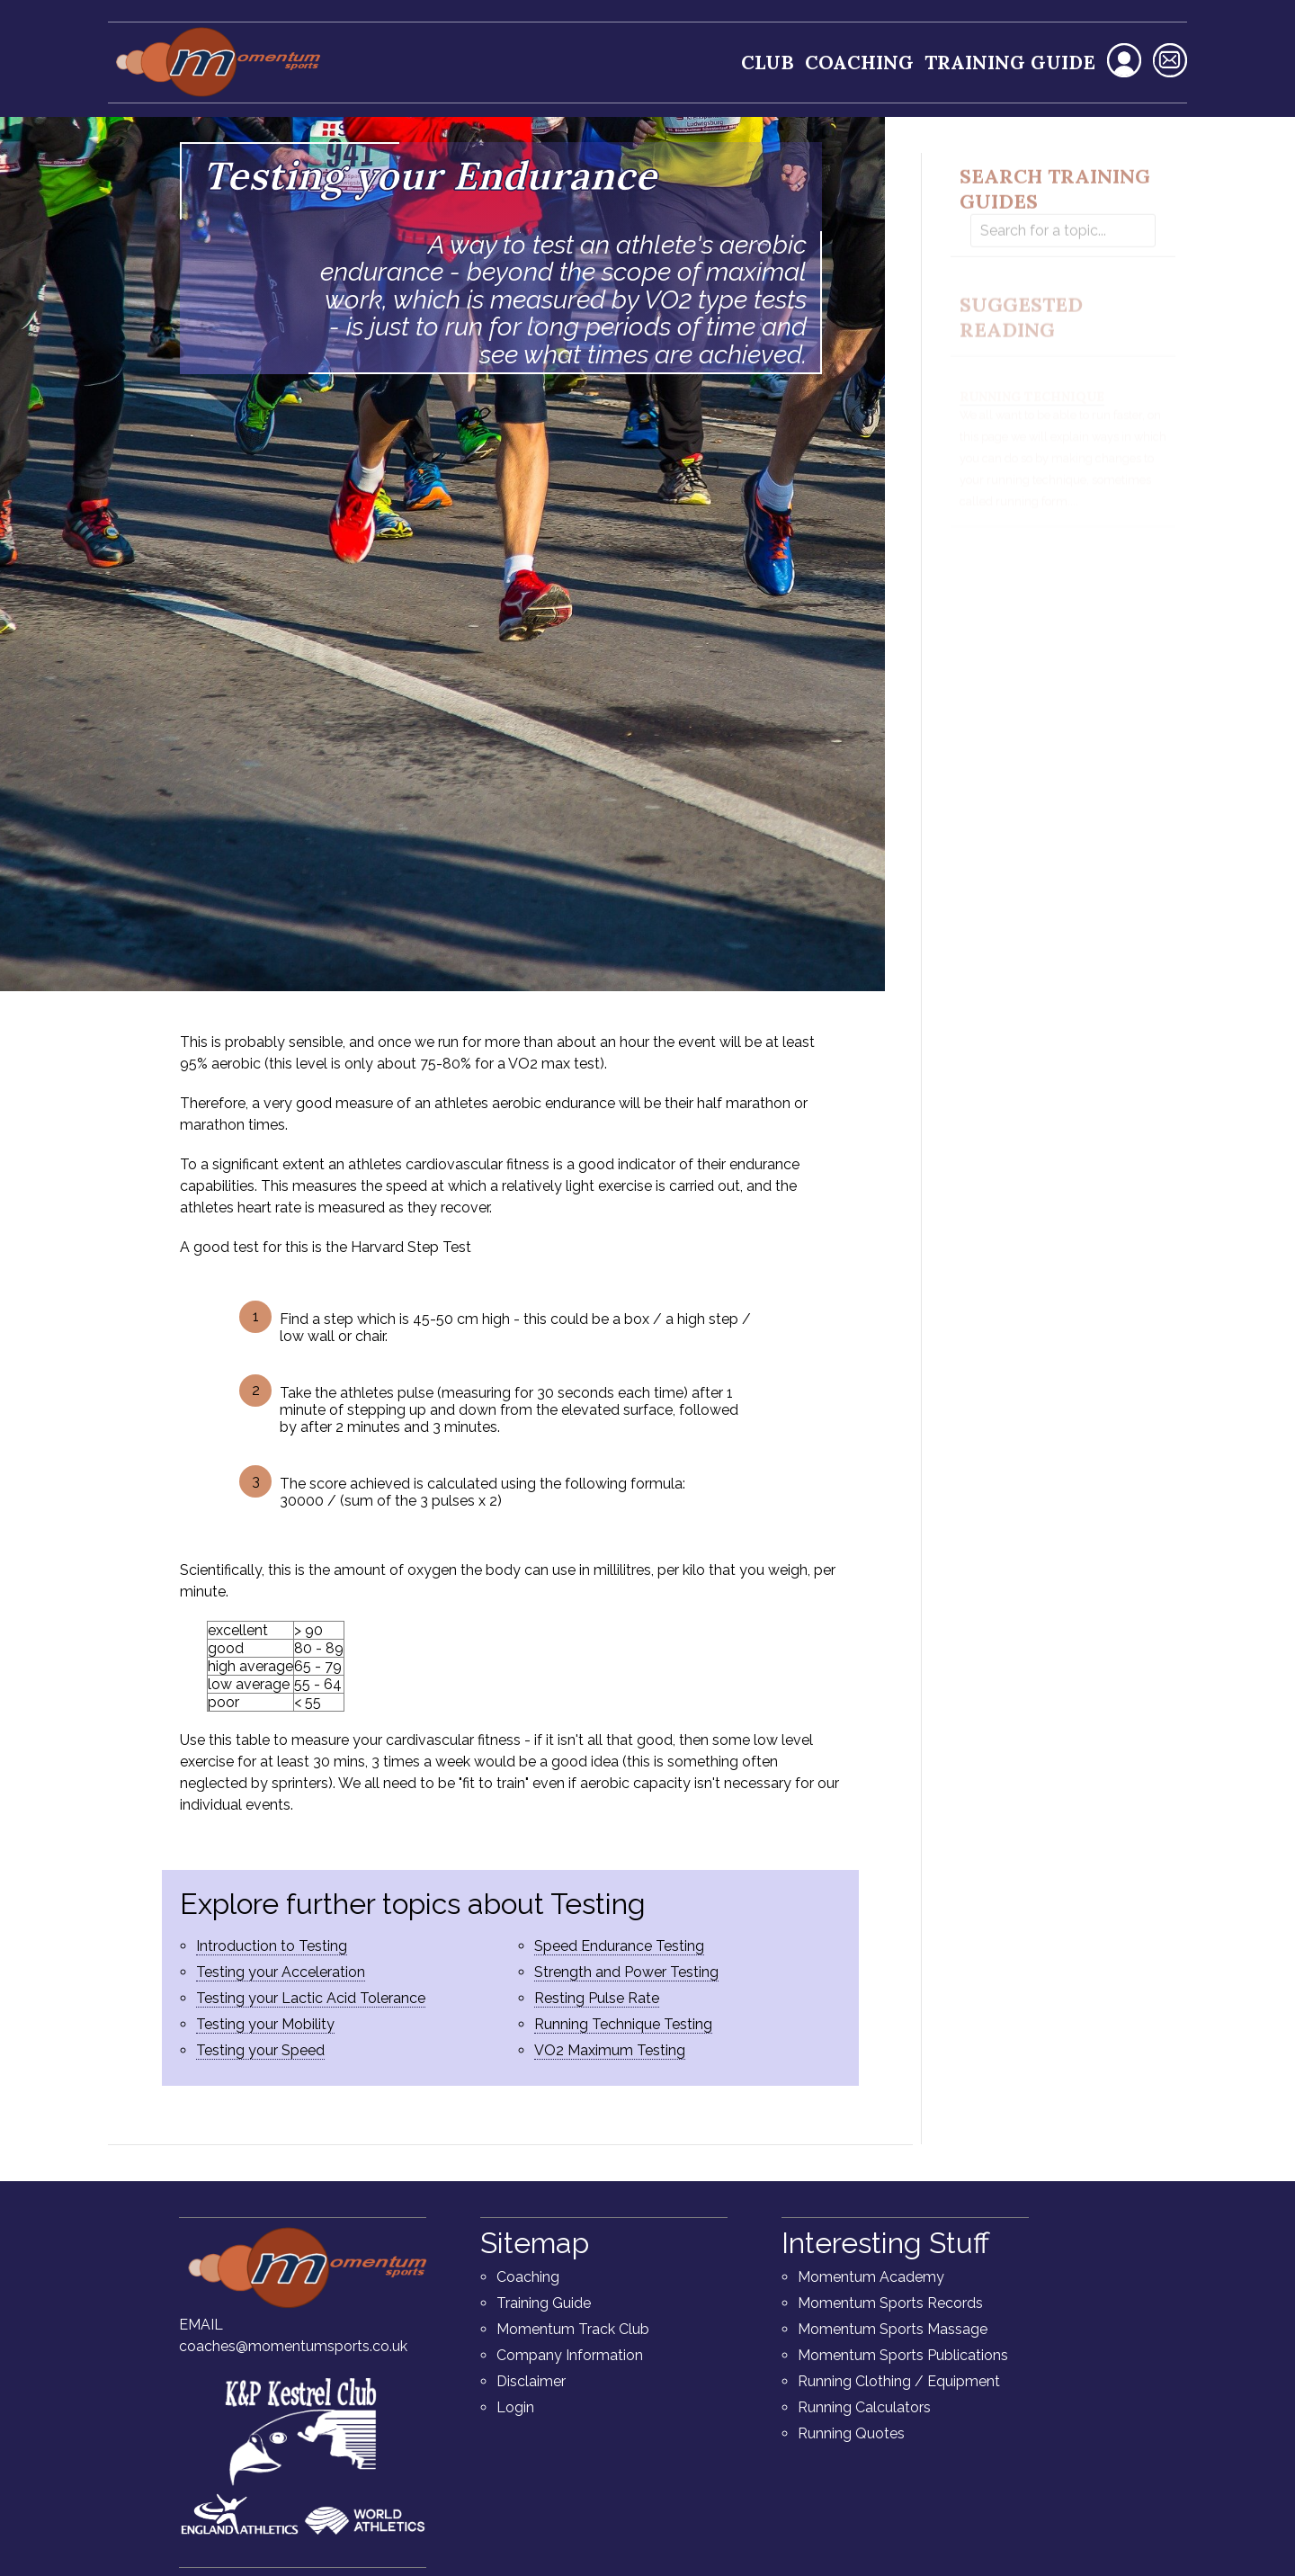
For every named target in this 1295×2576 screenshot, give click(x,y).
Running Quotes (851, 2433)
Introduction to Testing (271, 1945)
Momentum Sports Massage (892, 2329)
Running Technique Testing (623, 2024)
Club (767, 62)
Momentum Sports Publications (903, 2355)
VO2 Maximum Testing (609, 2050)
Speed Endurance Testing (619, 1945)
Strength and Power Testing (626, 1972)
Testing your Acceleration (280, 1972)
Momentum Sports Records (890, 2303)
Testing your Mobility (265, 2024)
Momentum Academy (871, 2276)
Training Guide (1009, 62)
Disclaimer (531, 2381)
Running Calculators (864, 2407)
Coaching (859, 62)
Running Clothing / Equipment (899, 2381)
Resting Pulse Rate (596, 1998)
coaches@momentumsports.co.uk (293, 2346)
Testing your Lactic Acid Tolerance (310, 1998)
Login (515, 2407)
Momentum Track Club (572, 2329)
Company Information (569, 2355)
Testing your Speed (260, 2050)
